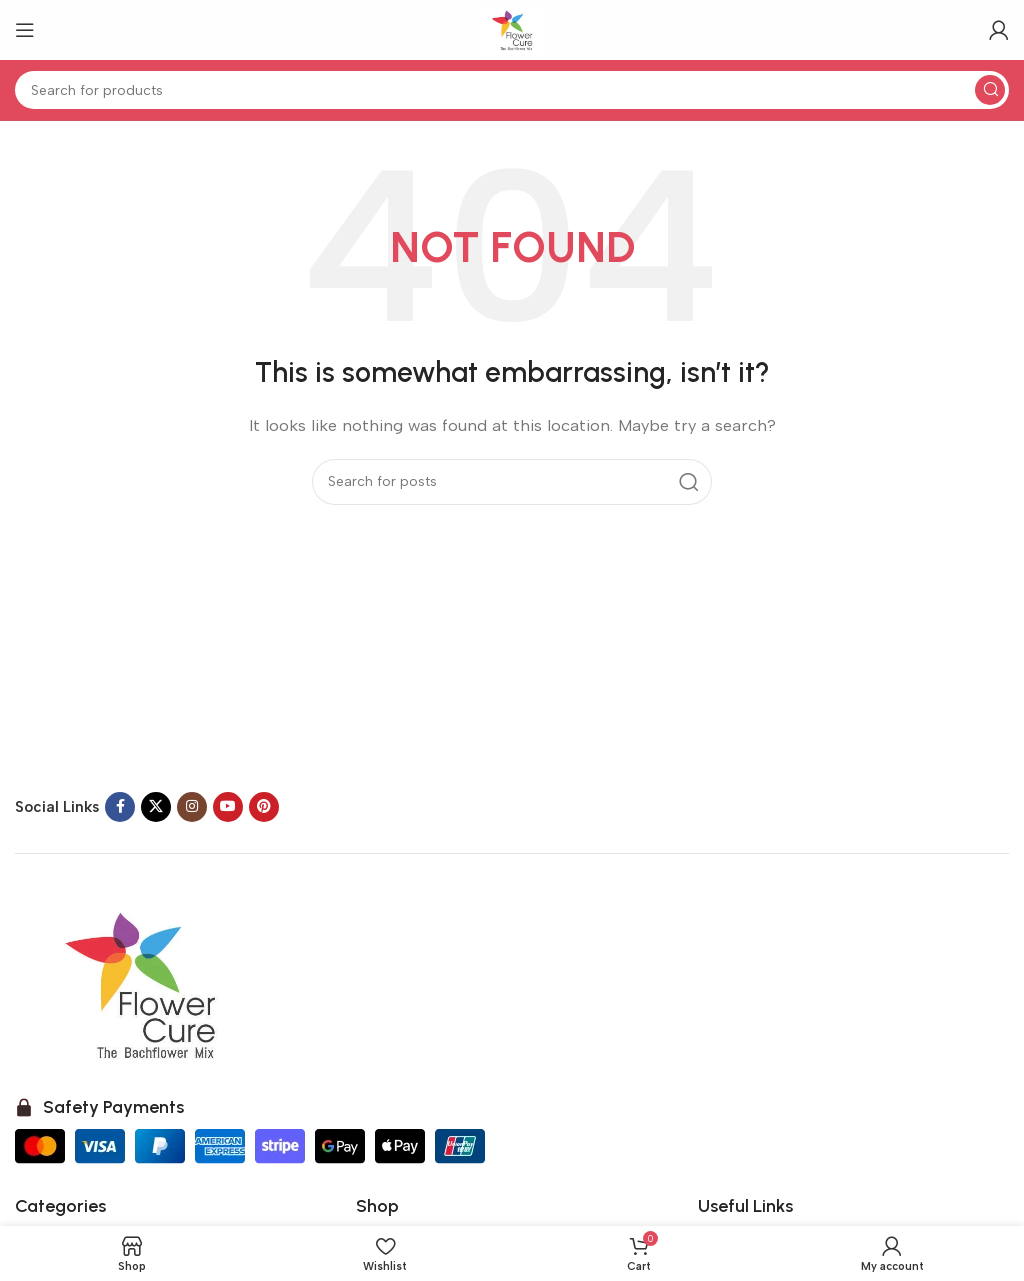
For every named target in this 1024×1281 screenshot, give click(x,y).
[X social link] (156, 807)
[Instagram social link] (192, 807)
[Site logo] (512, 29)
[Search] (512, 90)
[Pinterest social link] (264, 807)
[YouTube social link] (228, 807)
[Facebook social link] (120, 807)
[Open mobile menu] (25, 30)
